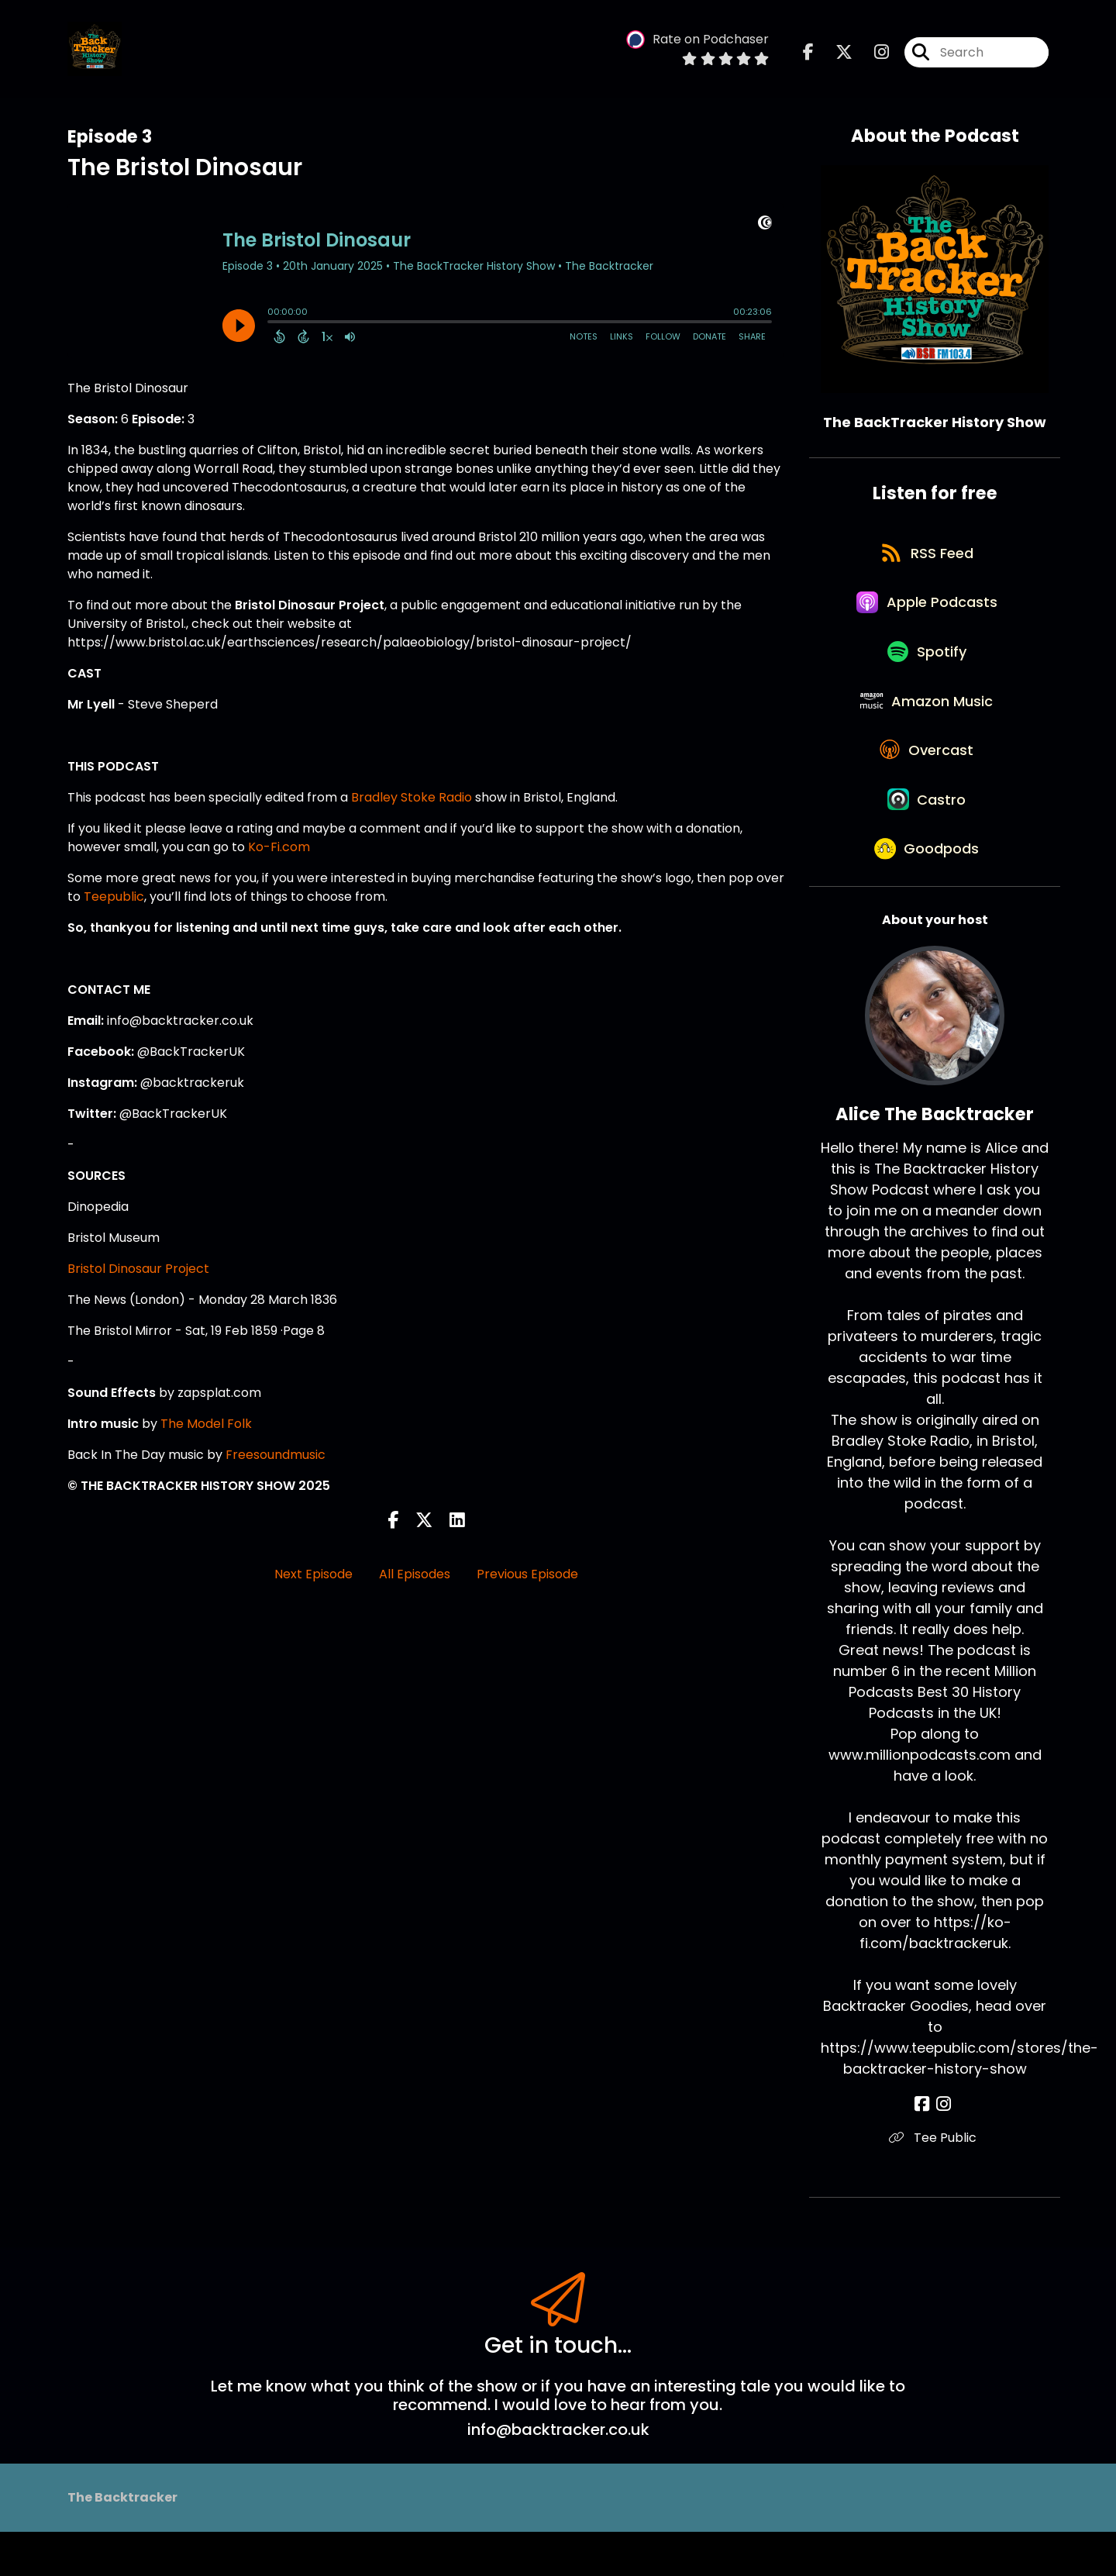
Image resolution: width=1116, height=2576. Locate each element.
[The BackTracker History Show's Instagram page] (872, 54)
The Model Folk (206, 1424)
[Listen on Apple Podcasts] (927, 613)
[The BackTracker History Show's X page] (834, 54)
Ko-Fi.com (279, 847)
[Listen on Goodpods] (926, 891)
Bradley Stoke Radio (411, 797)
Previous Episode (527, 1574)
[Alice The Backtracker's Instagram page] (943, 2148)
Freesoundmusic (276, 1455)
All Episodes (414, 1574)
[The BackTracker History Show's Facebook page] (808, 54)
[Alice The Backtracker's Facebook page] (925, 2148)
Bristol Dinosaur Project (138, 1269)
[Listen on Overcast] (927, 780)
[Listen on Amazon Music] (926, 724)
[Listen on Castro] (927, 836)
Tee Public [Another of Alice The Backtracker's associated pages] (935, 2182)
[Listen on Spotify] (927, 668)
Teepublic (114, 896)
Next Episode (313, 1574)
